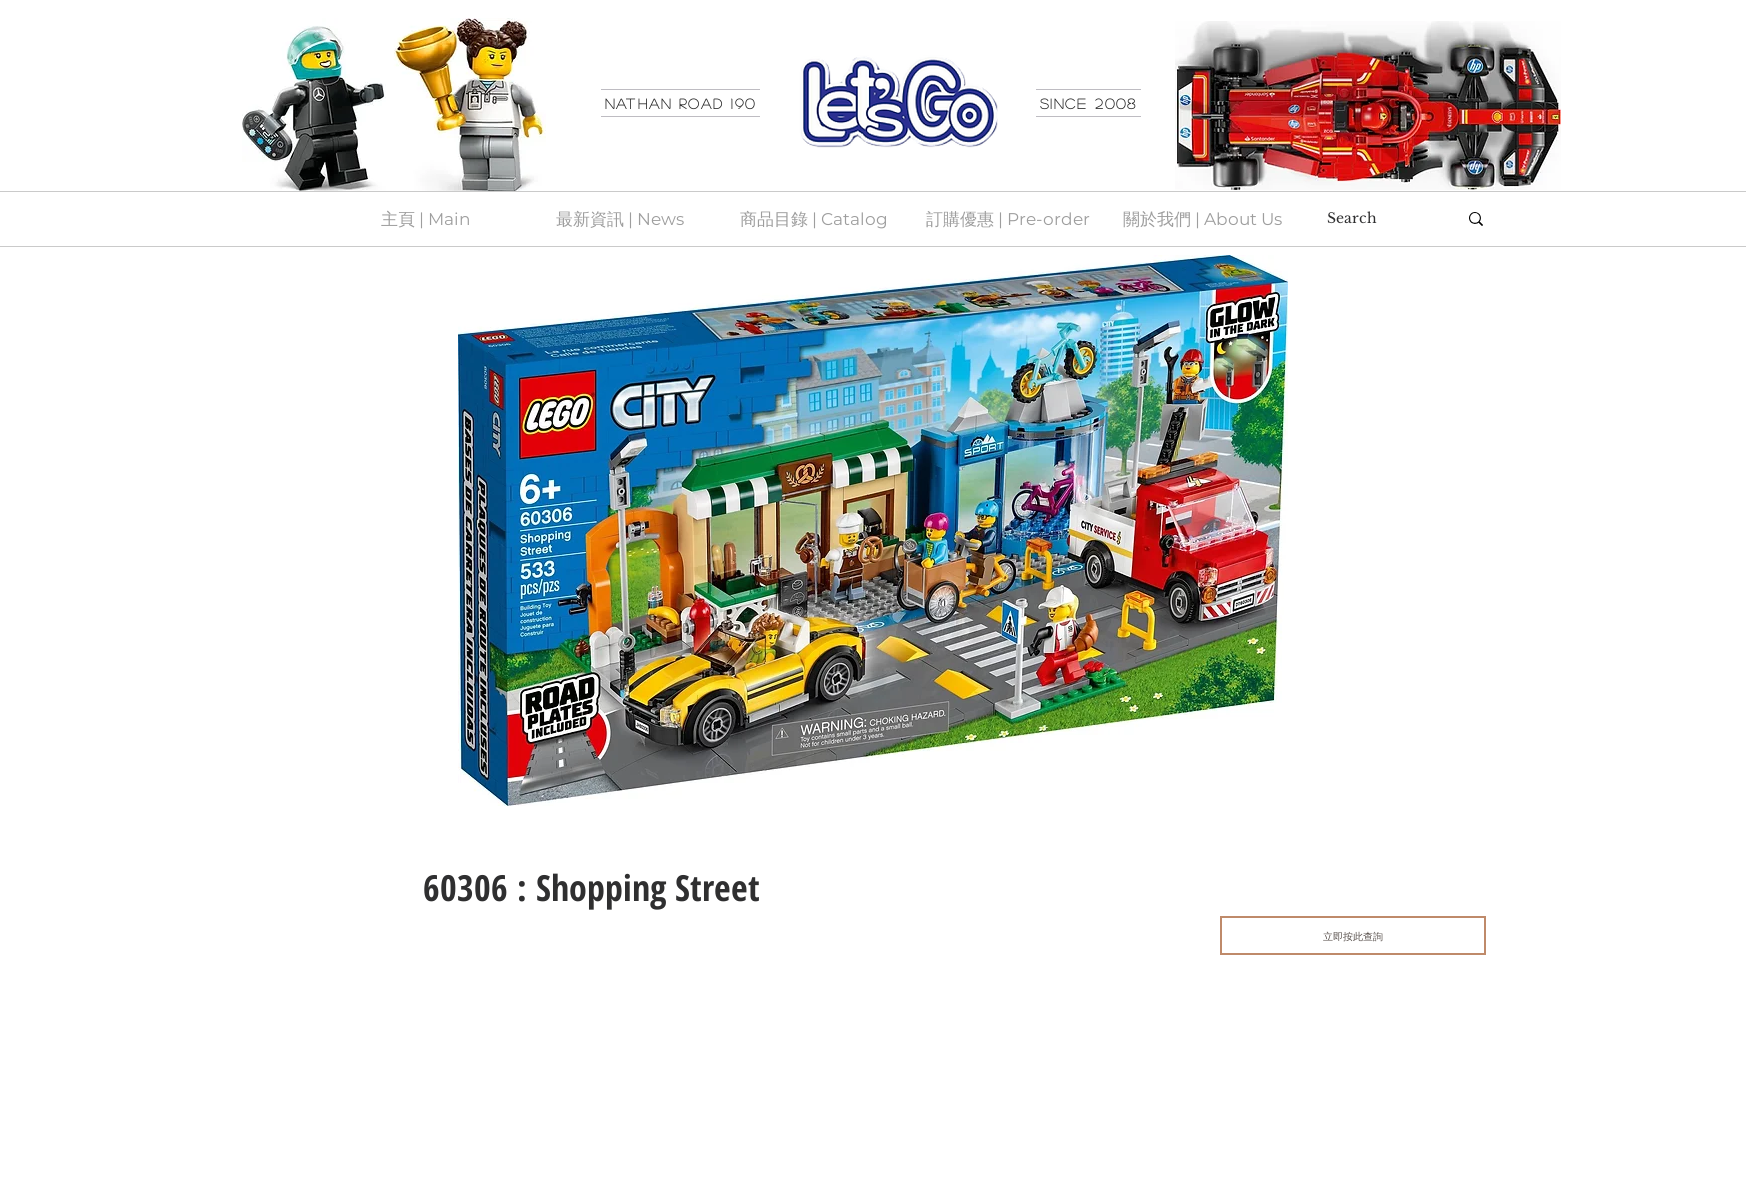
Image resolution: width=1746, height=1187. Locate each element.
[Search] (1377, 219)
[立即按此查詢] (1353, 935)
